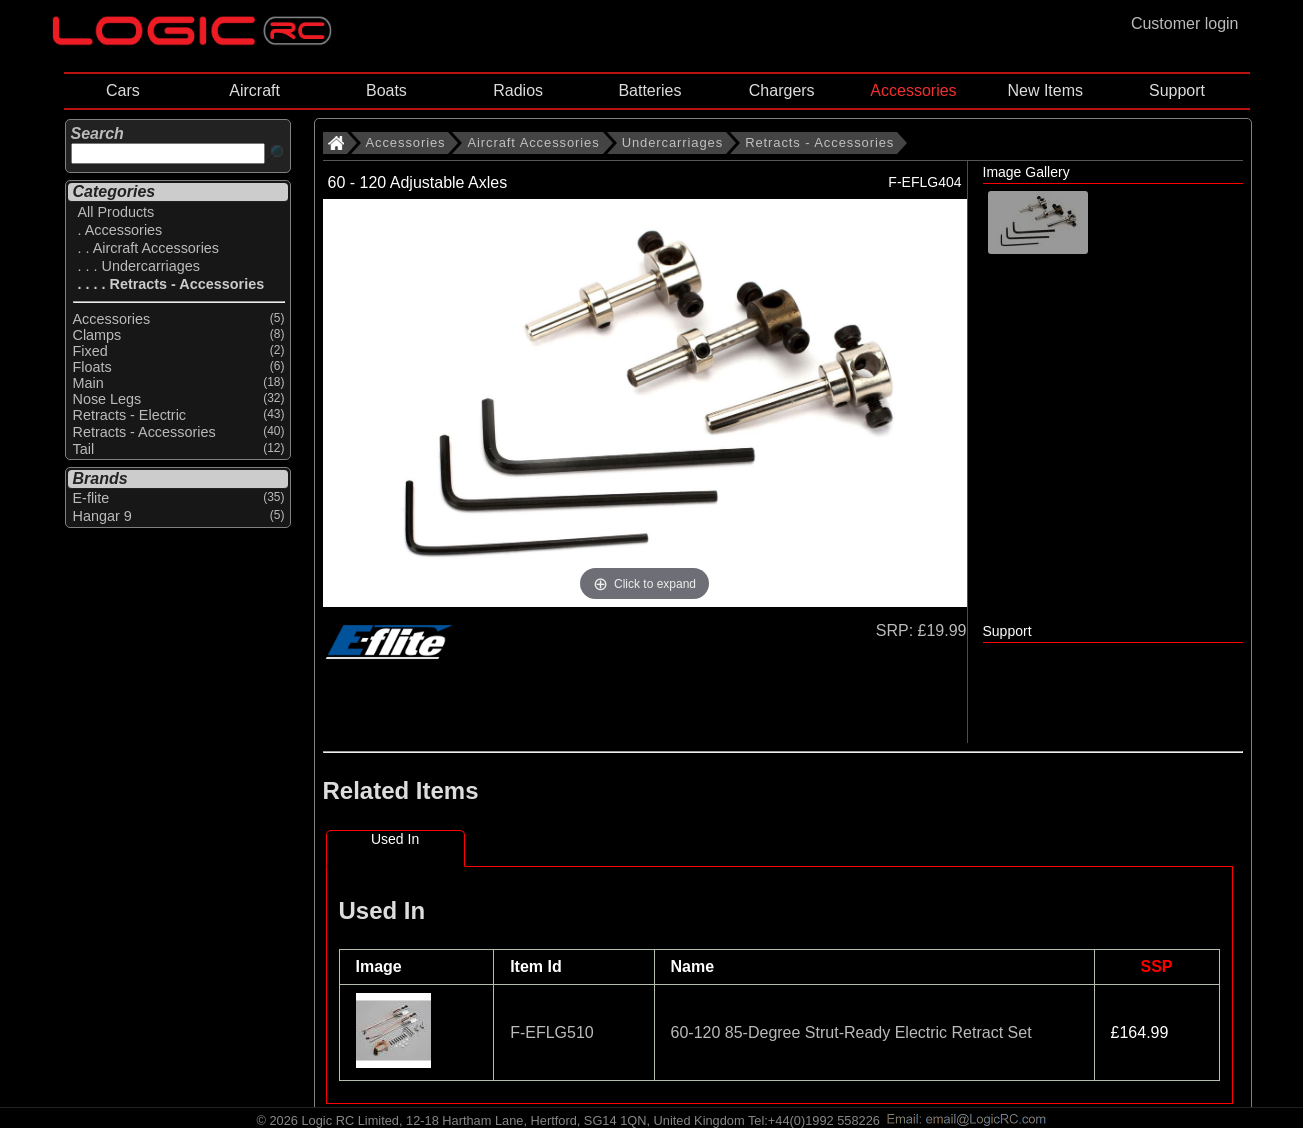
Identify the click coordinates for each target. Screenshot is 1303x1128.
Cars (123, 90)
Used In (395, 839)
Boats (386, 90)
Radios (518, 90)
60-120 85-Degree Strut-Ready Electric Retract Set (851, 1032)
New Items (1045, 90)
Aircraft (254, 90)
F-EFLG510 (552, 1032)
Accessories (913, 90)
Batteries (649, 90)
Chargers (782, 90)
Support (1177, 90)
